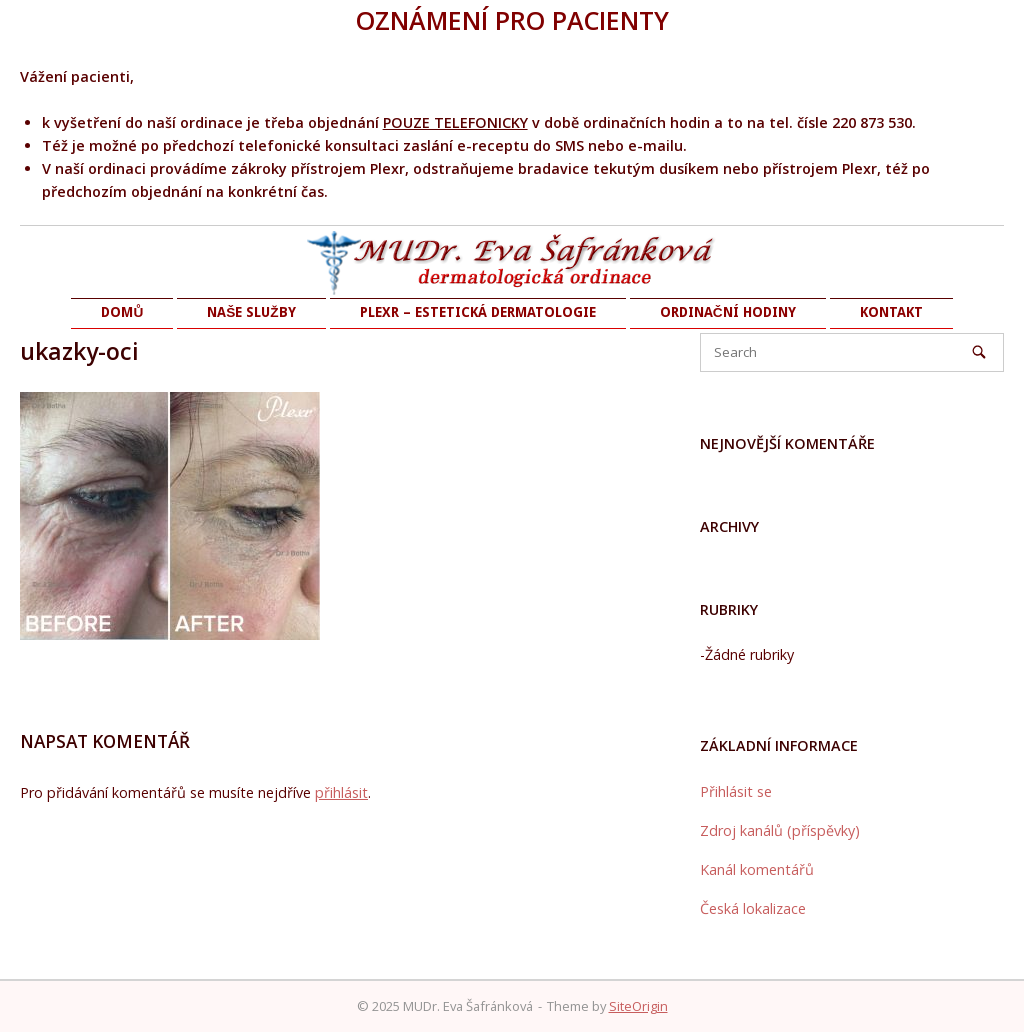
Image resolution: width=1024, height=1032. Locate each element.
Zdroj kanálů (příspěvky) (780, 830)
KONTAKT (891, 312)
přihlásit (341, 792)
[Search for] (852, 352)
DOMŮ (122, 312)
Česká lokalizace (753, 908)
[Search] (979, 352)
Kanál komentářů (757, 869)
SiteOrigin (638, 1006)
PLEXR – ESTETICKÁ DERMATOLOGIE (478, 312)
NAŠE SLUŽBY (251, 312)
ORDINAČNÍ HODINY (728, 312)
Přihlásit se (736, 791)
